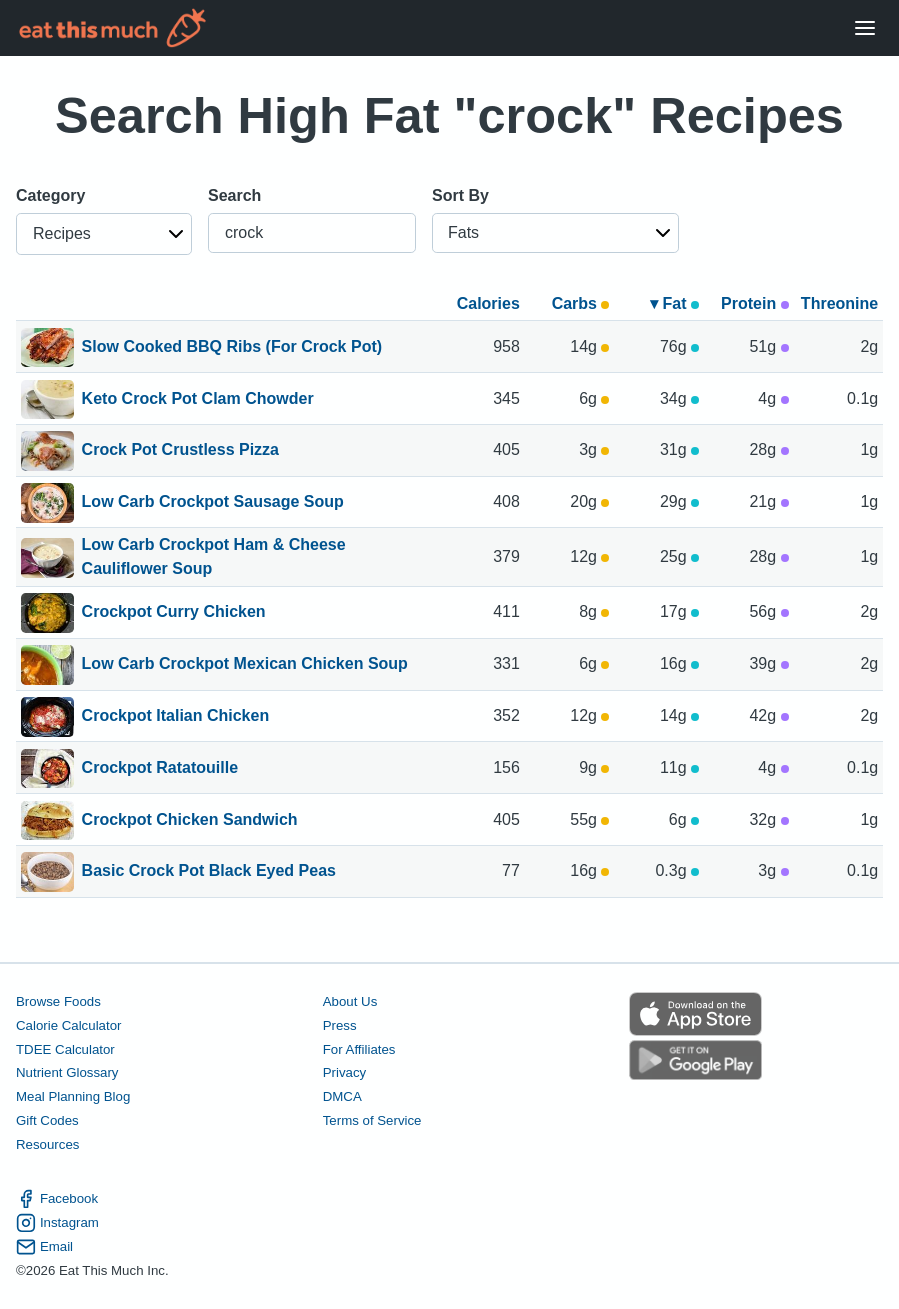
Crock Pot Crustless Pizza (180, 451)
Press (340, 1025)
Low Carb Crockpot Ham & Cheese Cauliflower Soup (214, 557)
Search (234, 195)
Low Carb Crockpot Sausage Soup (213, 503)
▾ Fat (674, 303)
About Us (350, 1001)
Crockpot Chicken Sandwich (190, 821)
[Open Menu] (865, 28)
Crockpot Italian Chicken (176, 717)
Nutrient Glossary (67, 1072)
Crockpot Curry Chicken (174, 613)
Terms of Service (372, 1120)
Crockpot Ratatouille (160, 769)
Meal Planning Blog (73, 1096)
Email (44, 1247)
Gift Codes (47, 1120)
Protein (755, 303)
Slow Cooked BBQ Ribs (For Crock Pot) (232, 348)
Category (50, 195)
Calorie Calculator (68, 1025)
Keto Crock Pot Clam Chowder (198, 400)
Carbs (581, 303)
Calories (488, 303)
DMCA (342, 1096)
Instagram (57, 1223)
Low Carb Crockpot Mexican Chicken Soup (245, 665)
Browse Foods (58, 1001)
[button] (104, 234)
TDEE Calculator (65, 1049)
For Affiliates (359, 1049)
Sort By (460, 195)
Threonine (839, 303)
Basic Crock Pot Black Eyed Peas (209, 872)
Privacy (345, 1072)
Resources (47, 1144)
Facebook (57, 1199)
